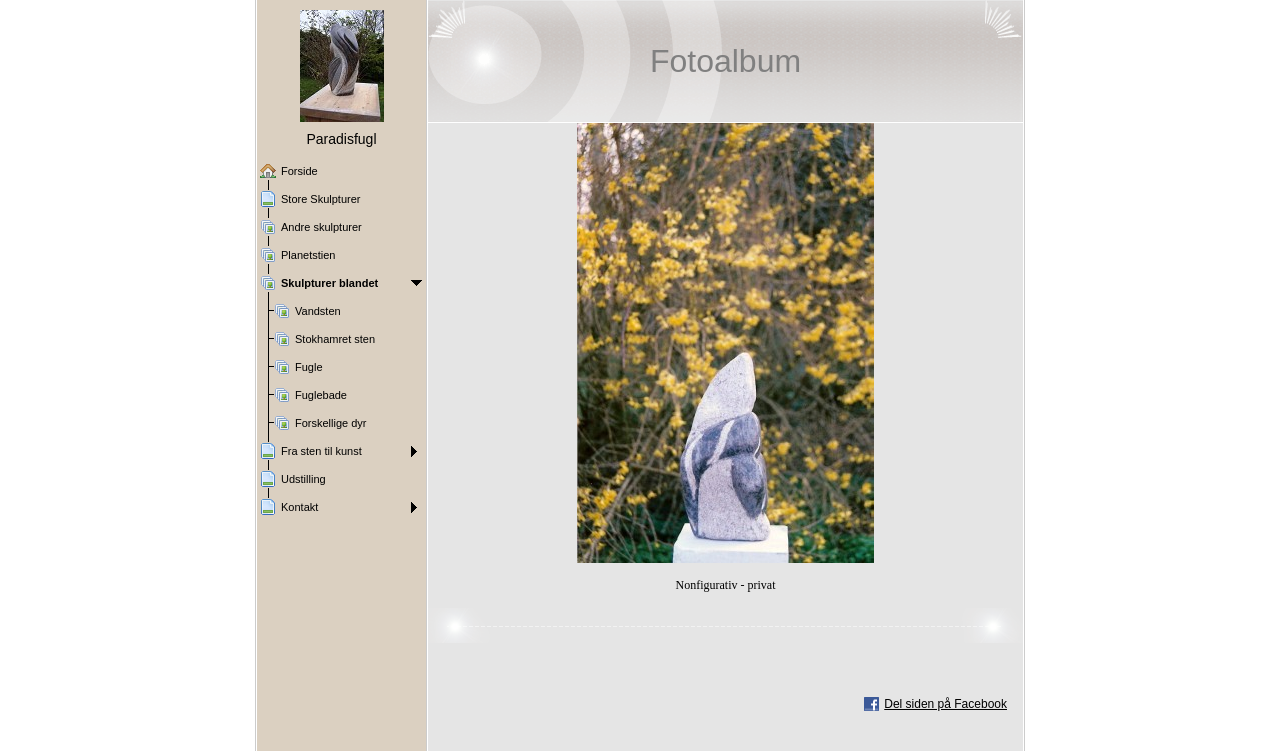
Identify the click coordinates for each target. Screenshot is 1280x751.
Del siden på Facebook (945, 704)
